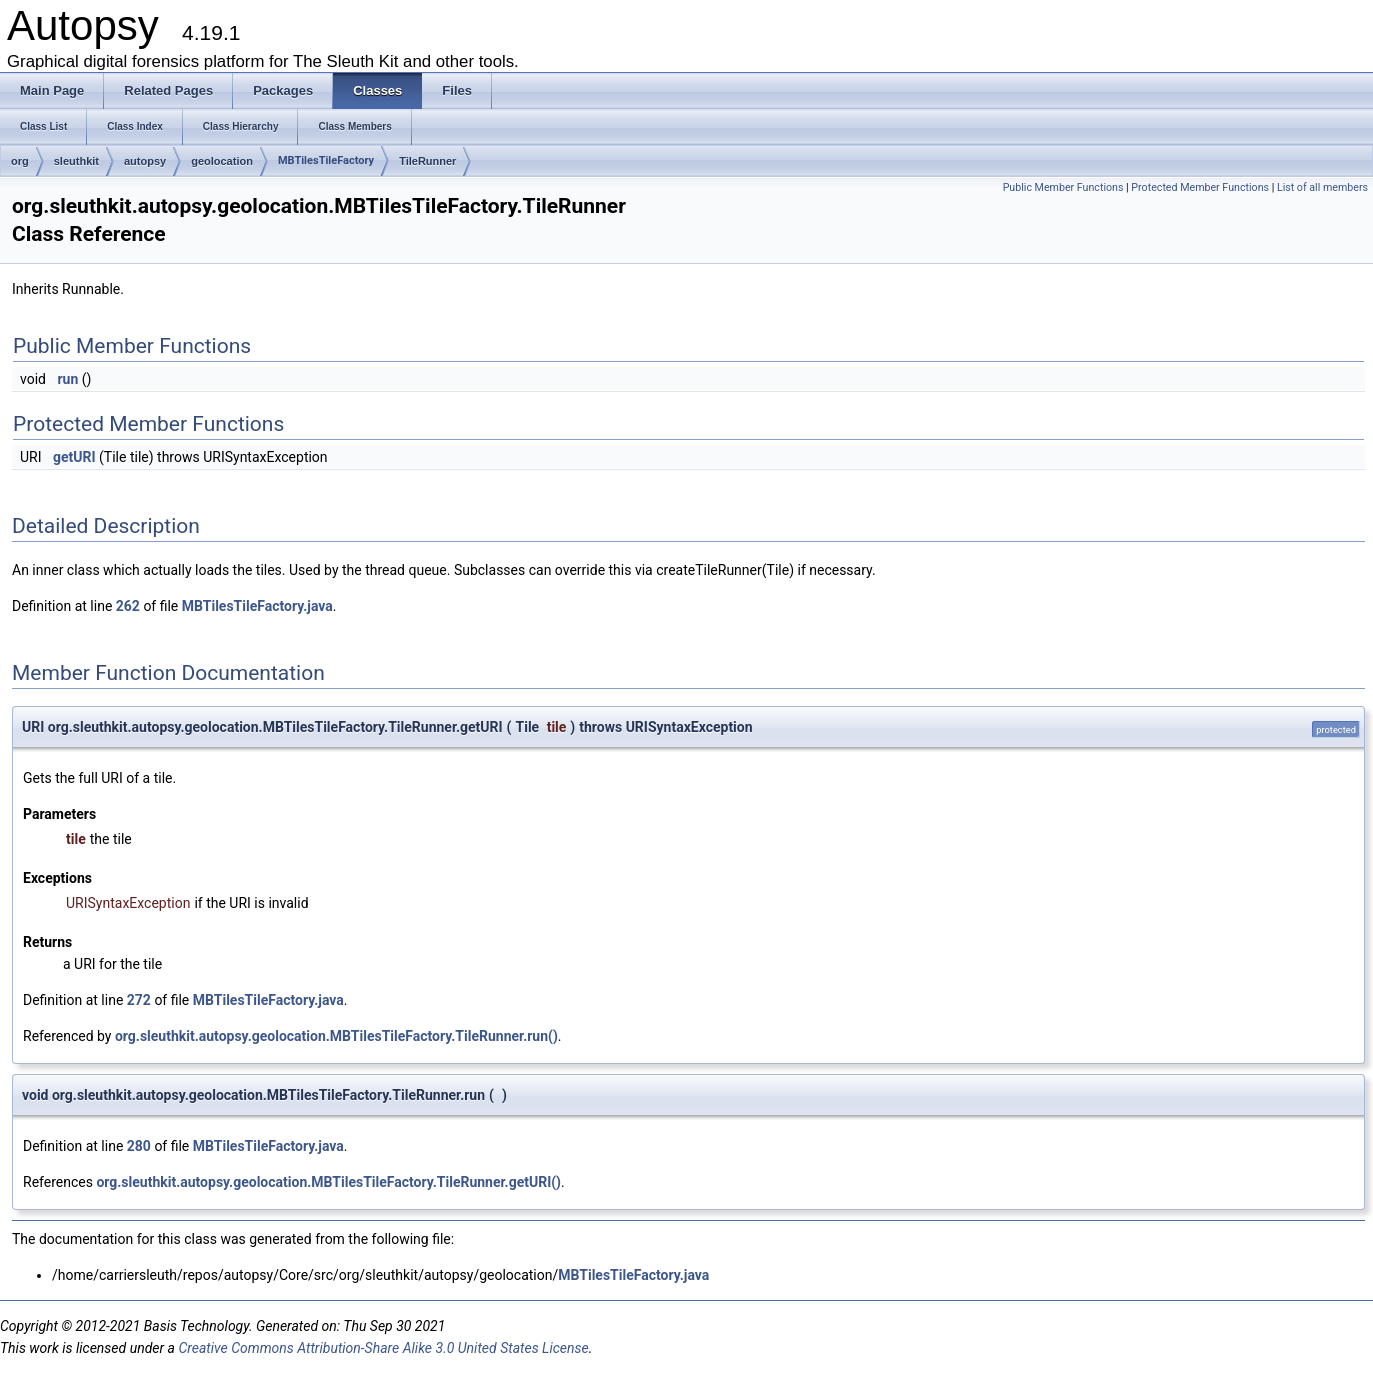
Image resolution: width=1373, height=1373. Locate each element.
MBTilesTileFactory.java (257, 606)
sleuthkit (76, 161)
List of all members (1322, 187)
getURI (74, 457)
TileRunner (427, 161)
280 (139, 1146)
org (20, 161)
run (67, 379)
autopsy (145, 161)
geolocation (222, 161)
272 (139, 1000)
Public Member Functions (1063, 187)
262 (128, 606)
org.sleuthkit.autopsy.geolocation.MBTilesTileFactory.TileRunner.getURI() (328, 1182)
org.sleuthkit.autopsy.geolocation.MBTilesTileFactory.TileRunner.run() (336, 1036)
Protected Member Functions (1200, 187)
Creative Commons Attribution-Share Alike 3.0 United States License (383, 1348)
